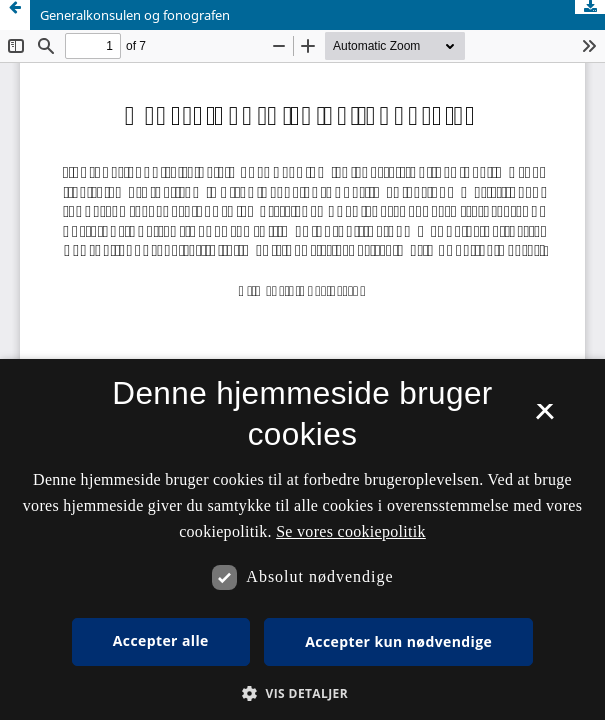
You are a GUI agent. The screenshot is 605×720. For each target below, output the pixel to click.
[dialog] (302, 539)
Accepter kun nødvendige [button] (398, 641)
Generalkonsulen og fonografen (135, 15)
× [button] (544, 418)
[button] (302, 693)
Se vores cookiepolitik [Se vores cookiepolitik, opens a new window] (351, 531)
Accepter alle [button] (161, 640)
